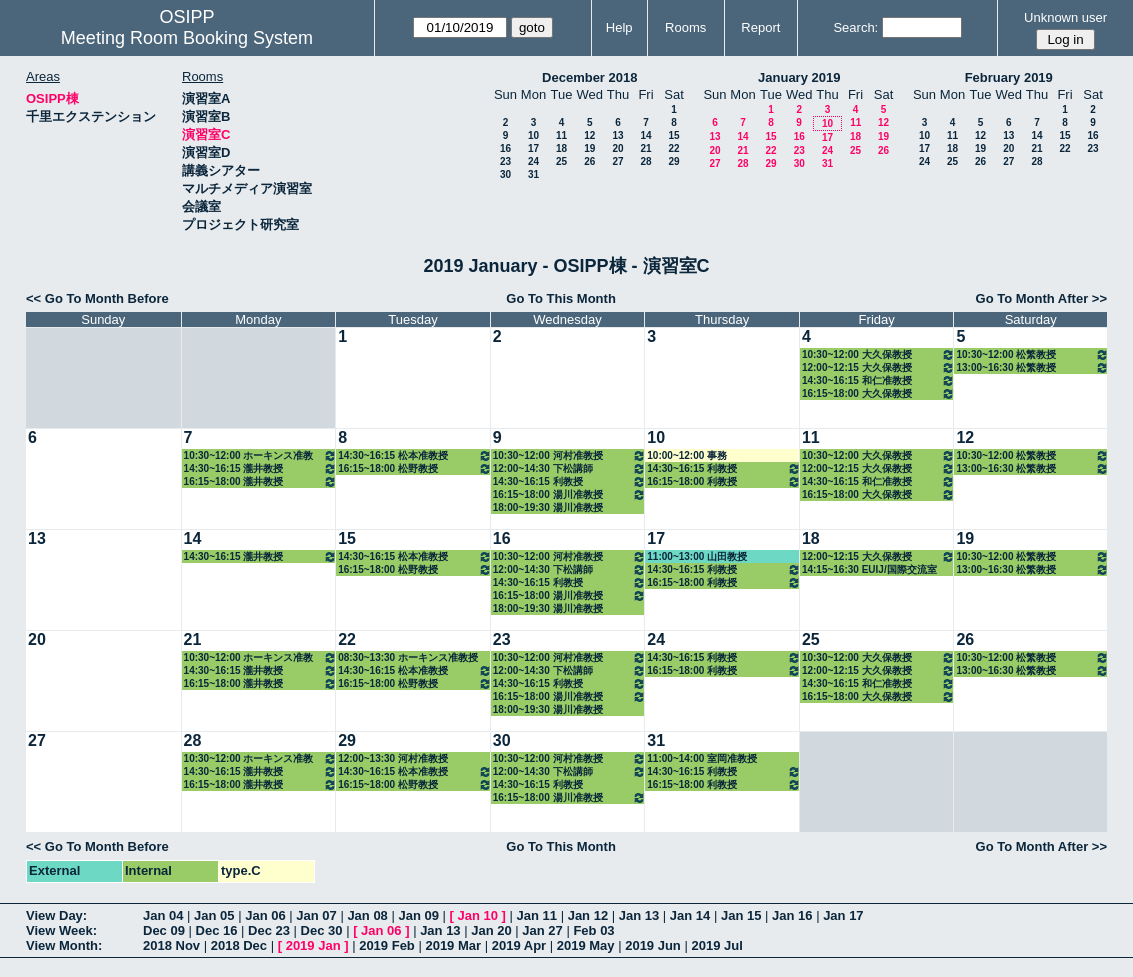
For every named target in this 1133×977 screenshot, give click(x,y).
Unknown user (1065, 17)
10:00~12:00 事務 (687, 455)
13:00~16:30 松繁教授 (1032, 367)
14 (645, 135)
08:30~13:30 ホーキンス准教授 (408, 657)
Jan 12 (588, 915)
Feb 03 (593, 930)
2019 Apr (519, 945)
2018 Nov (171, 945)
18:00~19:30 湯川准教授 (548, 507)
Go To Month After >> (1041, 298)
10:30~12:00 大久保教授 (879, 354)
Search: (855, 27)
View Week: (61, 930)
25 (561, 161)
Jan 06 (265, 915)
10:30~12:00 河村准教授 (570, 455)
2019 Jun (653, 945)
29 (673, 161)
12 (589, 135)
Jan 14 (690, 915)
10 (533, 135)
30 (505, 174)
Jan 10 (478, 915)
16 (505, 148)
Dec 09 (164, 930)
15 (673, 135)
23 (505, 161)
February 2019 (1009, 77)
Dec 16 (217, 930)
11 (561, 135)
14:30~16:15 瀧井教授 (261, 468)
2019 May (586, 945)
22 (673, 148)
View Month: (64, 945)
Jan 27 (542, 930)
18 (561, 148)
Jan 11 (537, 915)
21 (645, 148)
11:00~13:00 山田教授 (697, 556)
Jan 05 (214, 915)
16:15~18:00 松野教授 (415, 468)
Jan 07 (316, 915)
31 (533, 174)
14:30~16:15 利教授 (570, 481)
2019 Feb (387, 945)
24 (533, 161)
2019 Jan (313, 945)
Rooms (685, 27)
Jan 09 (418, 915)
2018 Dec (239, 945)
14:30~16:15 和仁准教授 (879, 380)
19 (589, 148)
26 (589, 161)
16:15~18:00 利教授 (724, 481)
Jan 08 (367, 915)
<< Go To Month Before (97, 298)
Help (619, 27)
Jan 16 (792, 915)
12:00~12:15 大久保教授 (879, 367)
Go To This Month (561, 298)
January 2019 (799, 77)
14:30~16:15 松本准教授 (415, 455)
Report (760, 27)
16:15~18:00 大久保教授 (879, 393)
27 (617, 161)
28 (645, 161)
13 (617, 135)
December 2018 (589, 77)
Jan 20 (491, 930)
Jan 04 (163, 915)
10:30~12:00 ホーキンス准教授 (261, 455)
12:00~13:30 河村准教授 (393, 758)
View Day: (56, 915)
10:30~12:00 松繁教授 (1032, 354)
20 (617, 148)
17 (533, 148)
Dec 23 (269, 930)
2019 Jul (716, 945)
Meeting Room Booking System (187, 38)
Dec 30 (322, 930)
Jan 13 (639, 915)
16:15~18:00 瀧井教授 (261, 481)
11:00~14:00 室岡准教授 (702, 758)
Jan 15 (741, 915)
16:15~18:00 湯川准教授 (570, 494)
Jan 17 (843, 915)
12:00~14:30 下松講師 (570, 468)
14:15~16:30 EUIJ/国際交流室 (869, 569)
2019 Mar (453, 945)
